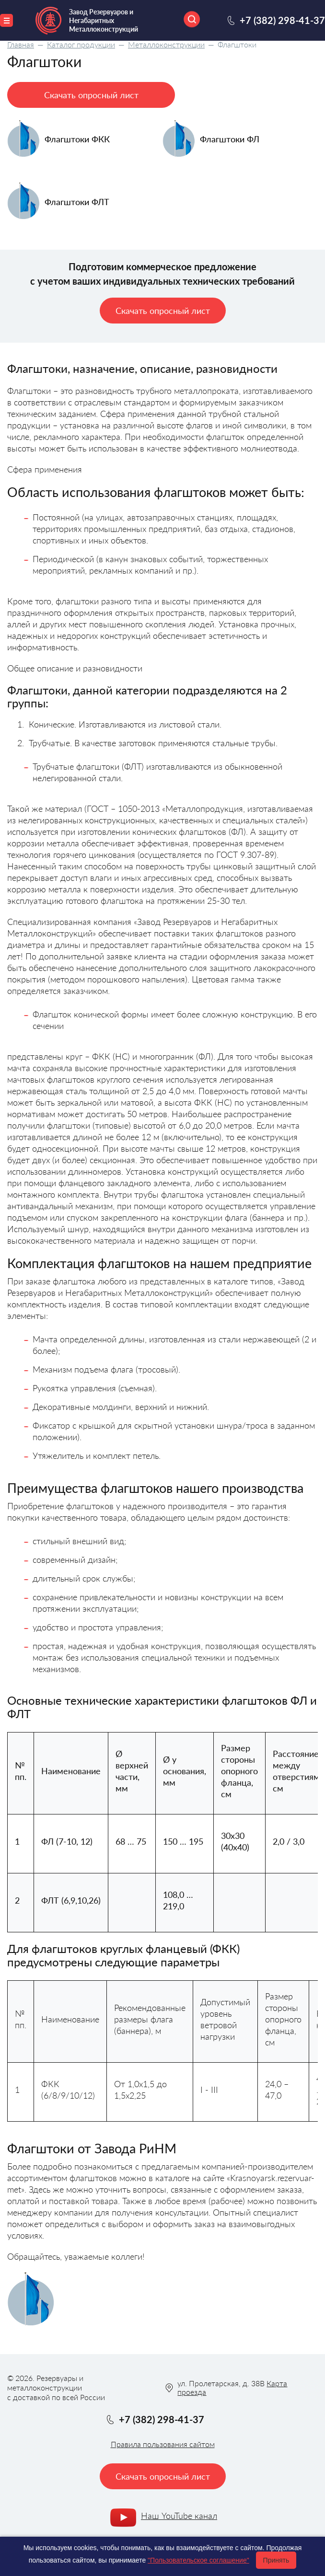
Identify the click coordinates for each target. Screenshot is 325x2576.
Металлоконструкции (166, 44)
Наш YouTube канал (179, 2515)
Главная (20, 44)
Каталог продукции (81, 44)
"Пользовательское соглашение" (198, 2560)
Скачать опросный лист (91, 95)
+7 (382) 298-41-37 (282, 20)
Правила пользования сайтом (163, 2444)
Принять (276, 2560)
